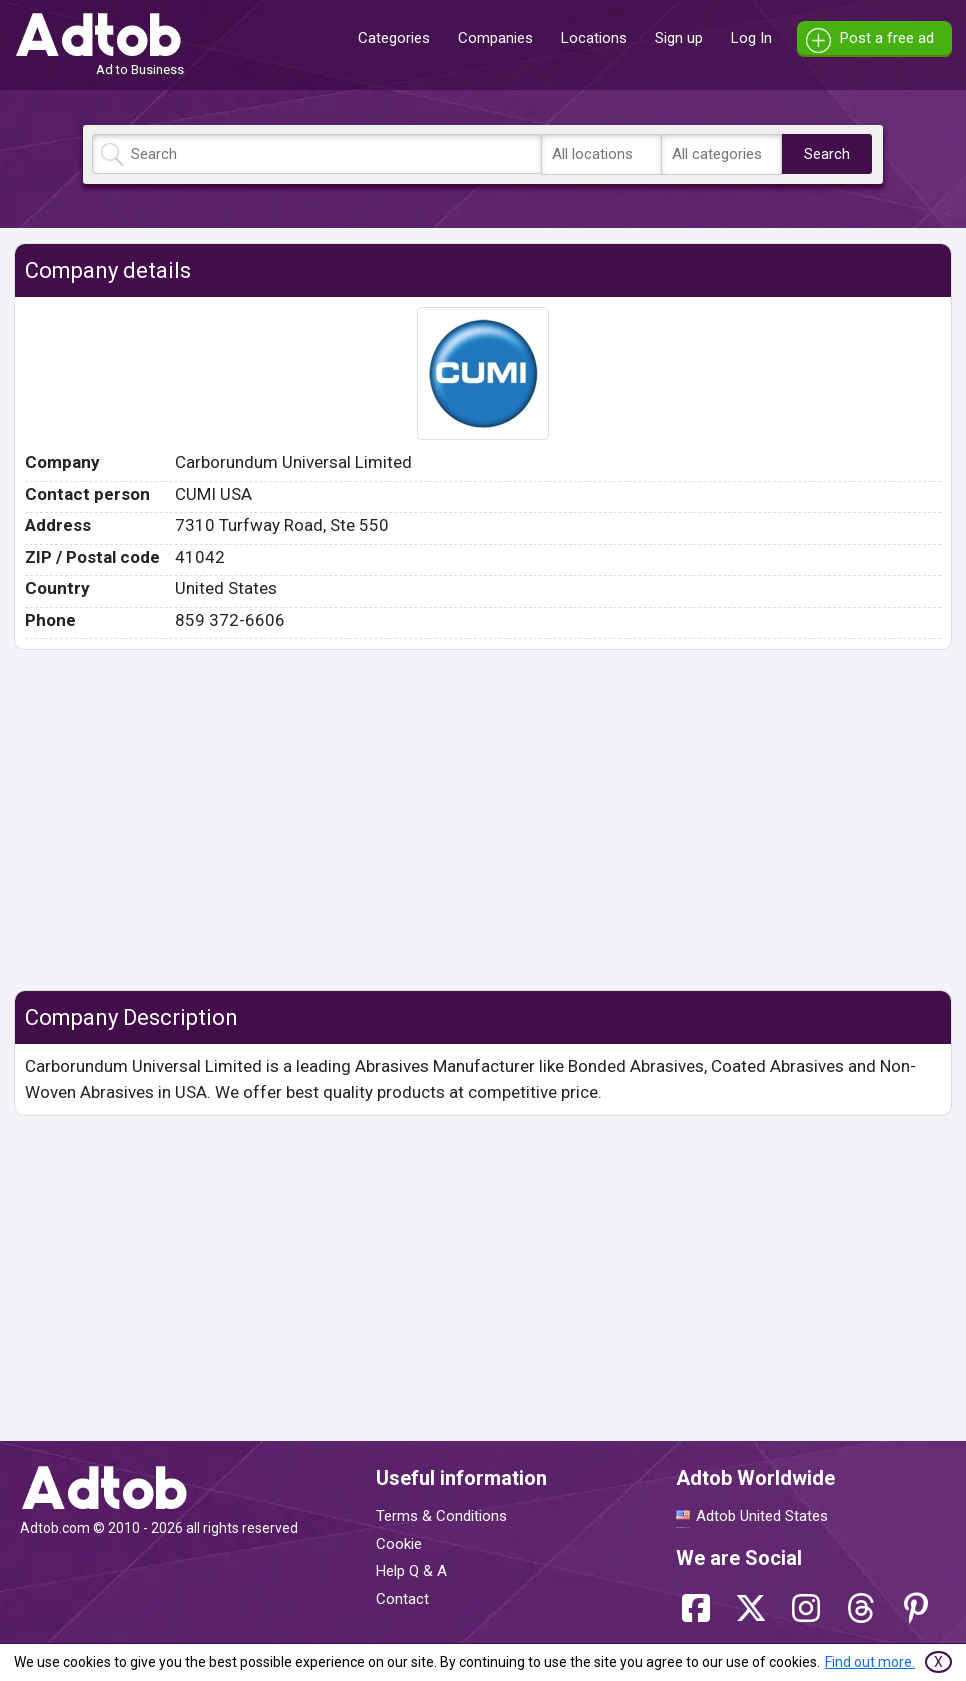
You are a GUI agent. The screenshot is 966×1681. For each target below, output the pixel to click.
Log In (751, 38)
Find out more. (870, 1662)
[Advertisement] (482, 820)
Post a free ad (887, 38)
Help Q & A (411, 1571)
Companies (495, 38)
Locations (594, 38)
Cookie (399, 1544)
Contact (402, 1599)
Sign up (679, 38)
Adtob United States (762, 1516)
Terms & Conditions (441, 1516)
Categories (394, 38)
